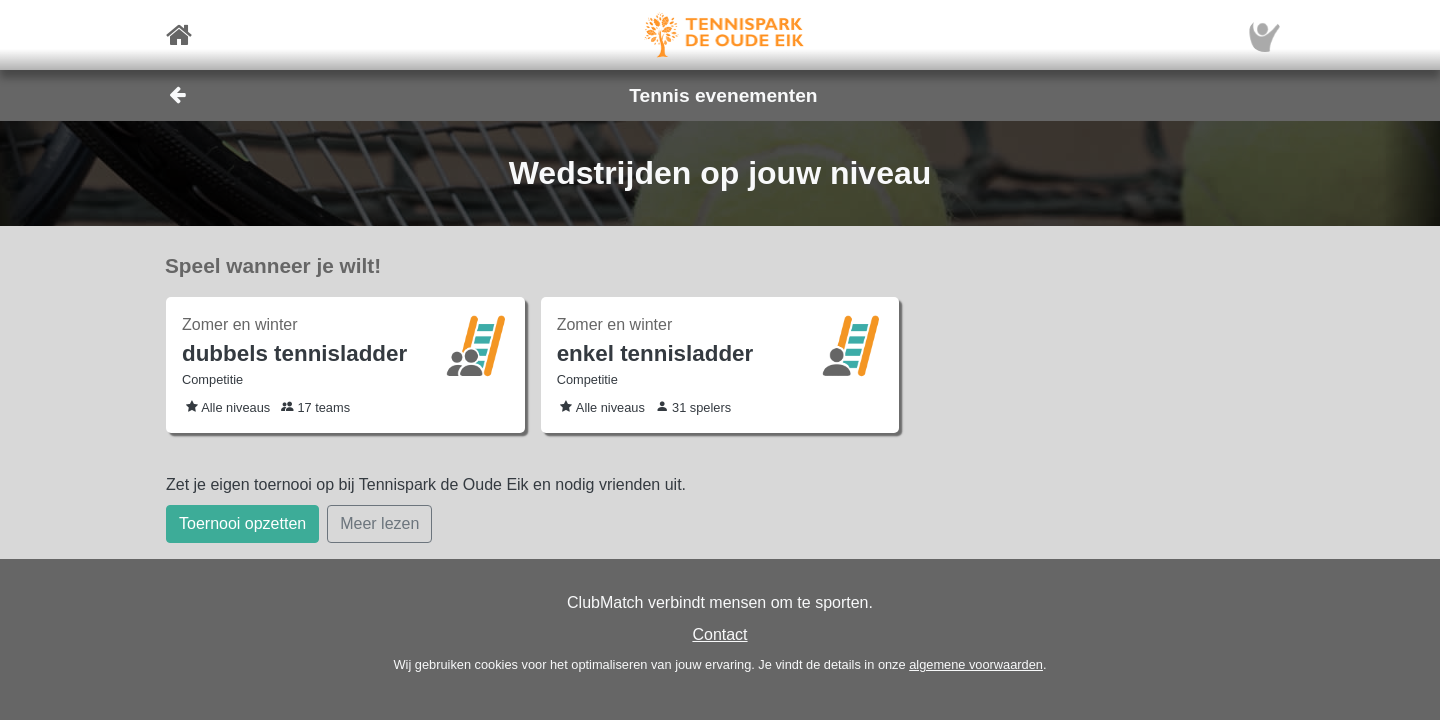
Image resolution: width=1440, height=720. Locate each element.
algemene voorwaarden (976, 664)
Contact (719, 634)
